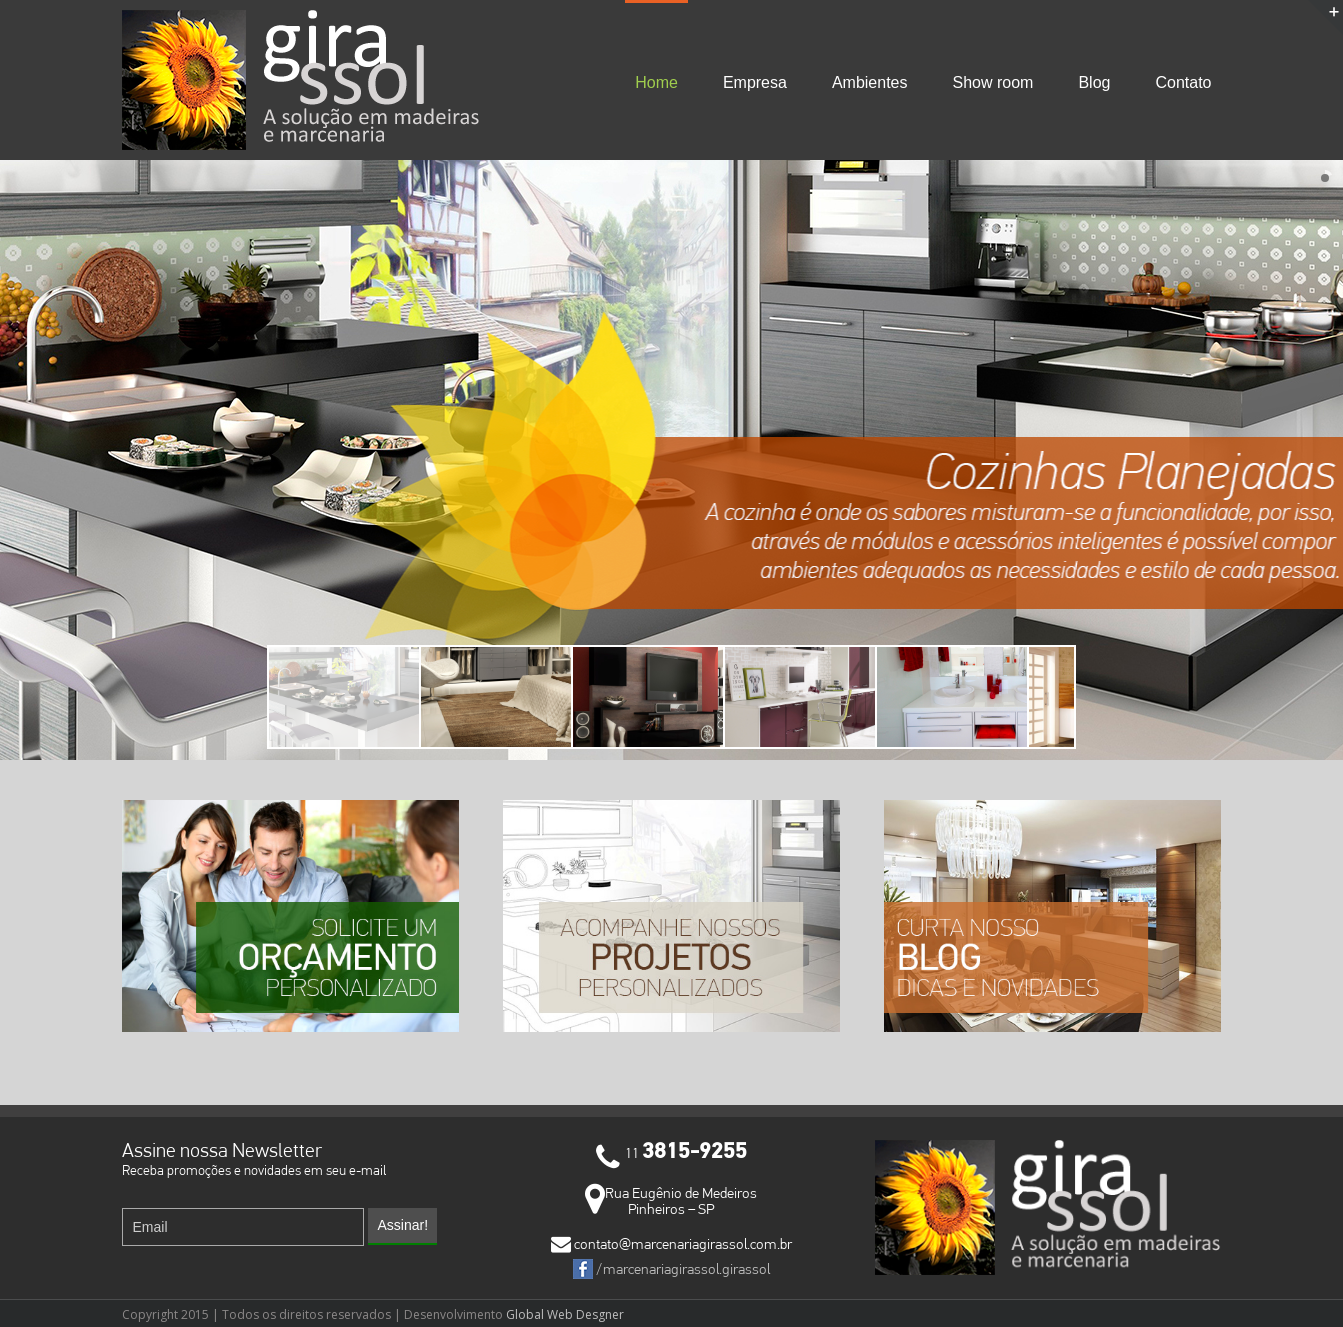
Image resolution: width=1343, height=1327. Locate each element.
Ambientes (870, 82)
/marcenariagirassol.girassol (671, 1269)
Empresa (755, 82)
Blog (1094, 82)
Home (656, 82)
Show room (993, 82)
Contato (1183, 82)
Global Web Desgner (563, 1314)
